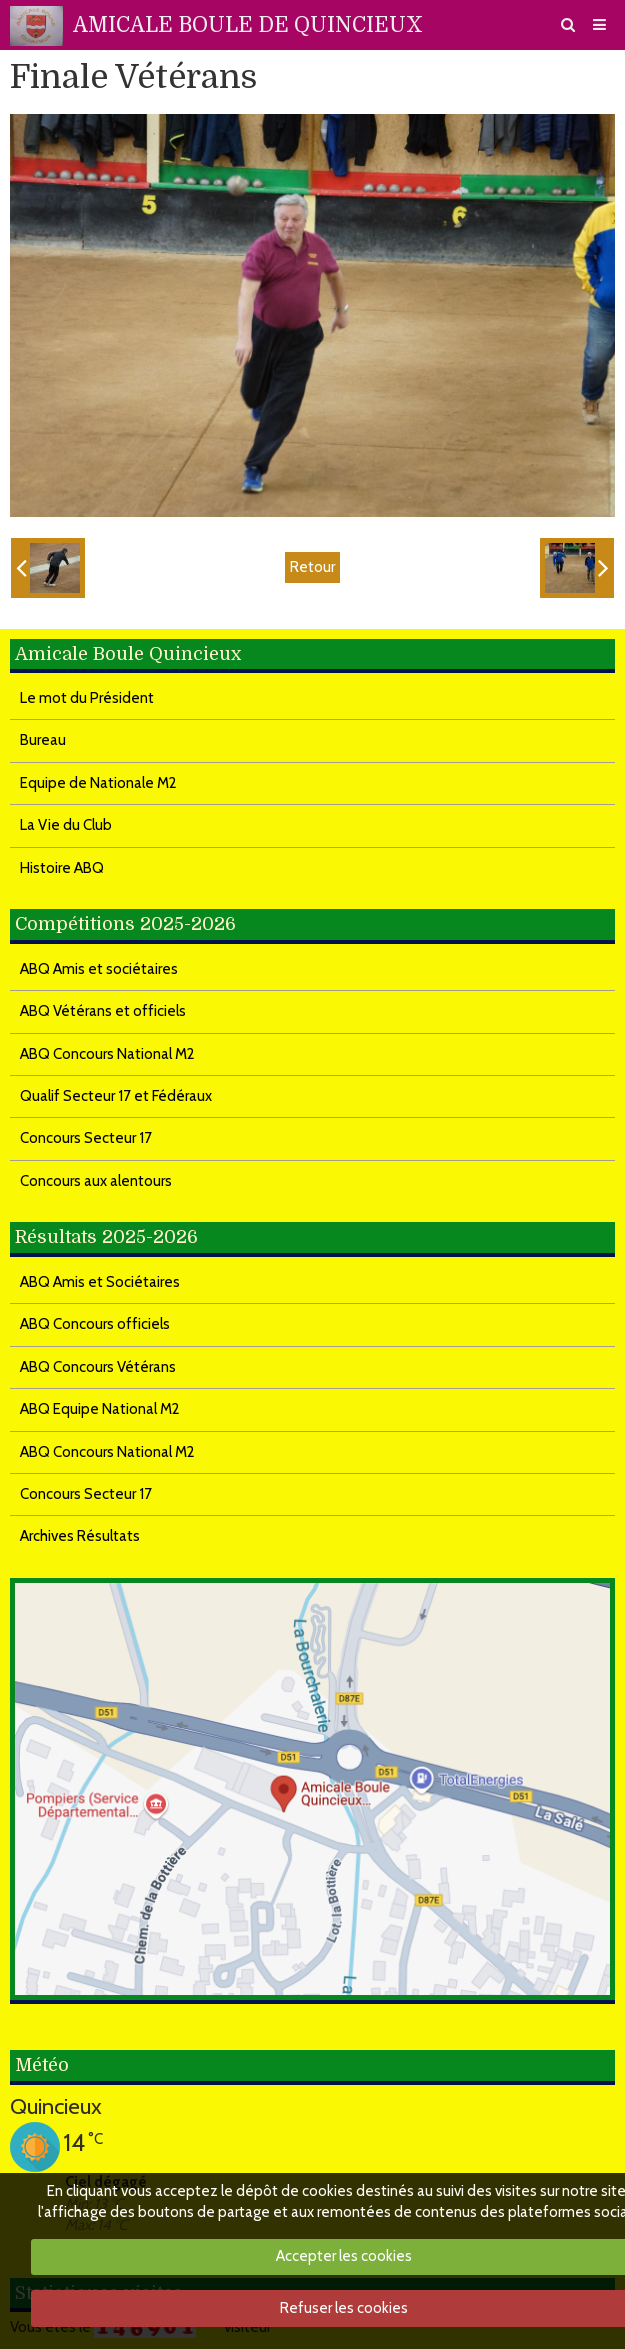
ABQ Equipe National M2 (100, 1409)
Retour (312, 567)
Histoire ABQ (62, 868)
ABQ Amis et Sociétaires (100, 1282)
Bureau (43, 740)
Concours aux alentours (96, 1181)
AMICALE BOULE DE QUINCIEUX (248, 25)
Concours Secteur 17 (86, 1138)
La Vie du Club (66, 825)
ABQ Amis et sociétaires (99, 969)
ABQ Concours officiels (95, 1324)
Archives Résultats (80, 1536)
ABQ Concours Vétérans (98, 1367)
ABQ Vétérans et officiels (103, 1011)
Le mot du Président (87, 698)
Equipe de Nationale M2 (98, 783)
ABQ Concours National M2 (107, 1054)
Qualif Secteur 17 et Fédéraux (116, 1096)
